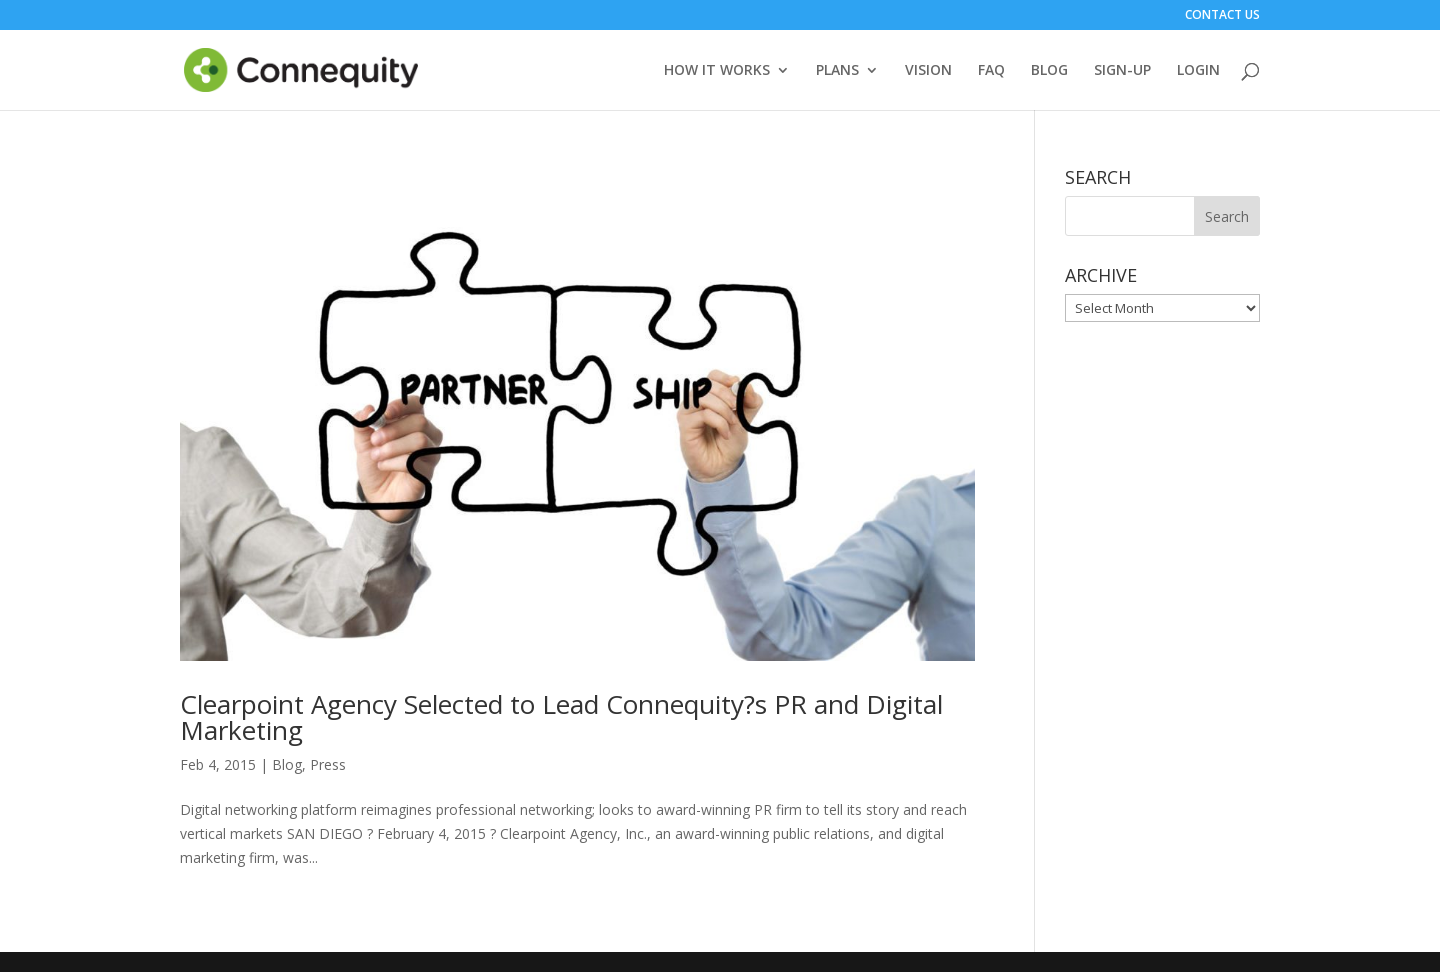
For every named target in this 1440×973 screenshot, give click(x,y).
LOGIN (1198, 71)
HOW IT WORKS (717, 71)
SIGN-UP (1122, 71)
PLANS (837, 71)
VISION (928, 71)
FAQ (991, 71)
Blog (287, 765)
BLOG (1049, 71)
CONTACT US (1222, 16)
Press (328, 765)
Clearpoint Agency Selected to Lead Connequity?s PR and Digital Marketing (561, 718)
